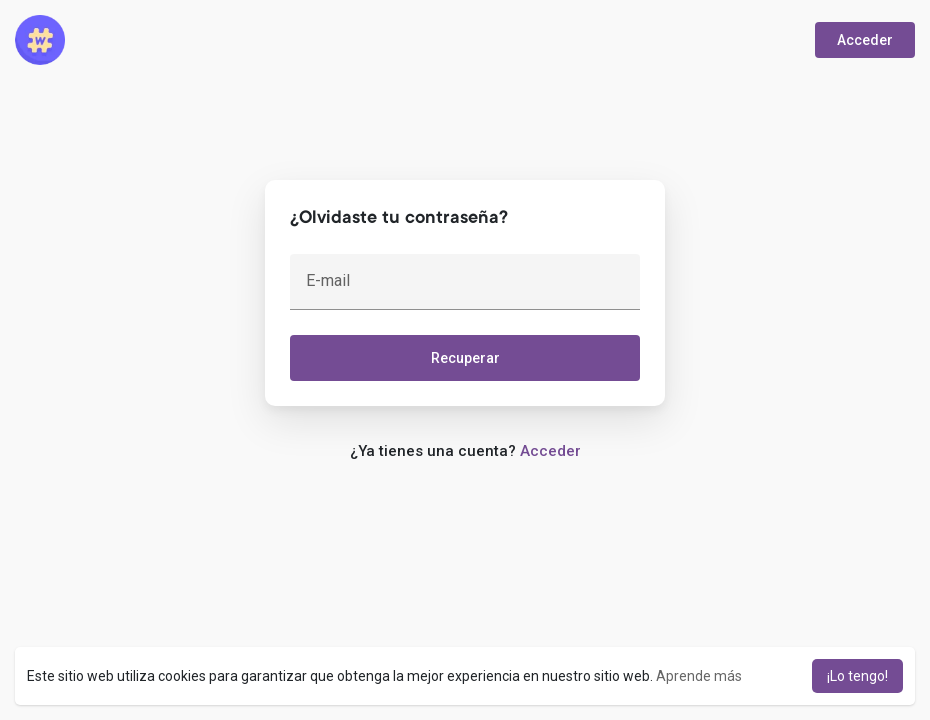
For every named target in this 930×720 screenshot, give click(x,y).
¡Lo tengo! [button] (857, 676)
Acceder (865, 40)
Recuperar (465, 358)
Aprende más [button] (699, 676)
